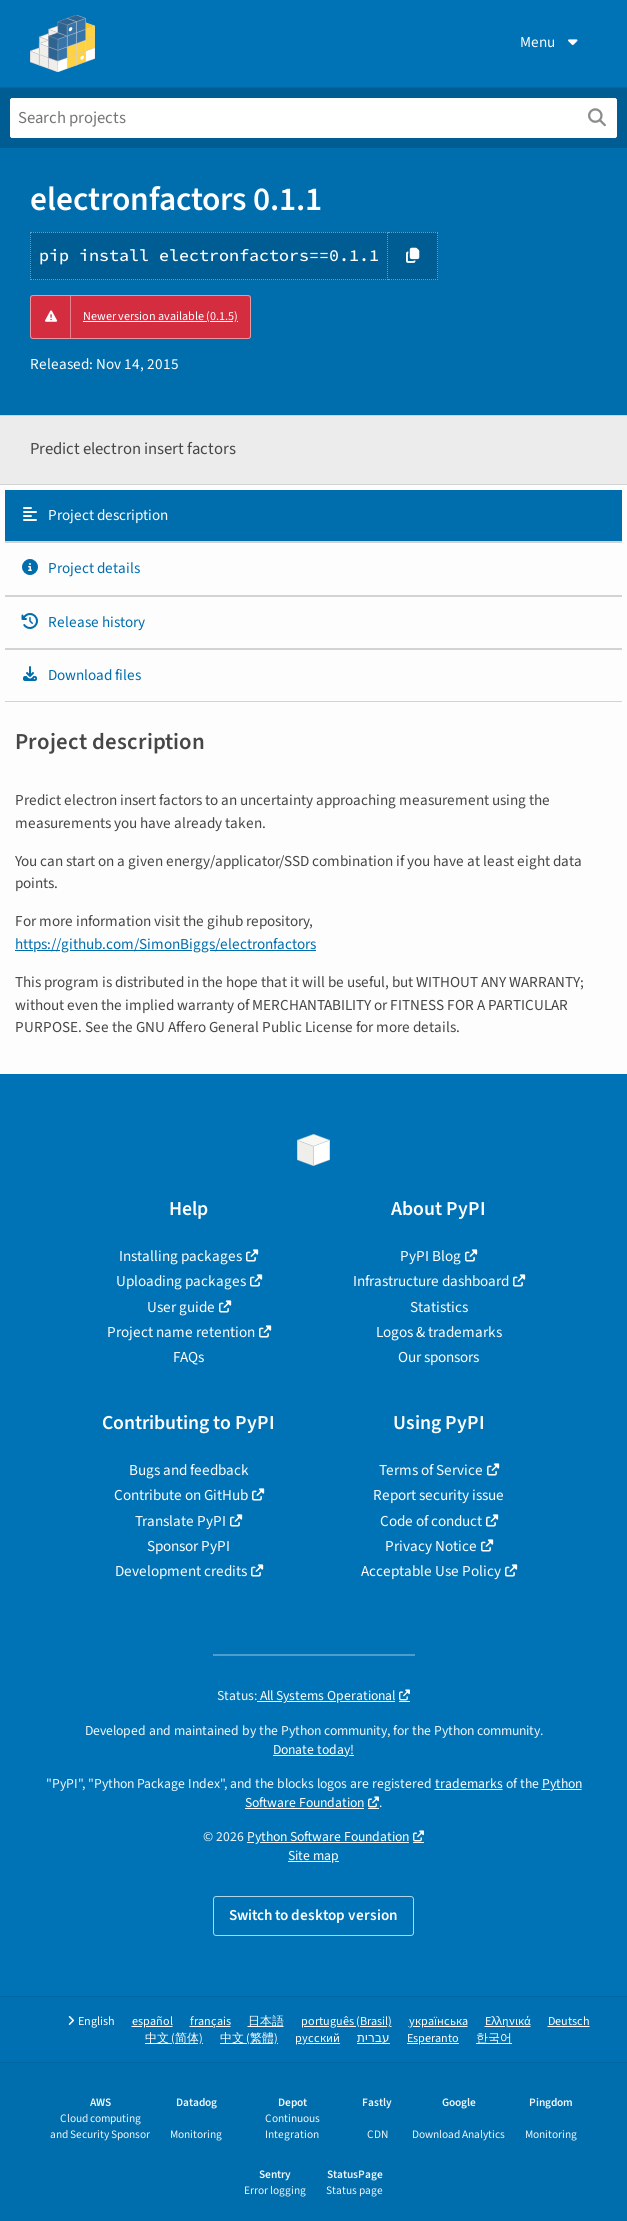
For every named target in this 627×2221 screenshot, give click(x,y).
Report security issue (438, 1495)
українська (438, 2021)
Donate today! (313, 1749)
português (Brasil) (346, 2021)
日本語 (266, 2021)
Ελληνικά (508, 2021)
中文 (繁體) (249, 2038)
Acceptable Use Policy (431, 1571)
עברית (373, 2038)
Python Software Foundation (328, 1836)
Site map (313, 1855)
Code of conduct (431, 1521)
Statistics (439, 1307)
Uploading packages (181, 1281)
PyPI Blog (430, 1256)
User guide (181, 1307)
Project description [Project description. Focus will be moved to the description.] (94, 515)
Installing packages (180, 1256)
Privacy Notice (431, 1546)
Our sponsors (438, 1357)
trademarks (469, 1783)
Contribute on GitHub (181, 1495)
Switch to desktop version (313, 1915)
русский (317, 2038)
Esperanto (433, 2038)
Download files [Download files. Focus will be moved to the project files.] (80, 675)
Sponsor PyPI (188, 1546)
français (210, 2021)
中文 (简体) (174, 2038)
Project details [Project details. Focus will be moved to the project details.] (80, 568)
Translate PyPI (180, 1521)
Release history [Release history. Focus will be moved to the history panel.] (82, 622)
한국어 (494, 2038)
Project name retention (181, 1332)
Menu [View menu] (551, 42)
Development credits (181, 1571)
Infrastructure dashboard (431, 1281)
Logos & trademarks (439, 1332)
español (152, 2021)
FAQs (188, 1357)
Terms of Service (431, 1470)
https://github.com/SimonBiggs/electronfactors (165, 944)
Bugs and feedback (189, 1470)
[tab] (313, 516)
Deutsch (569, 2021)
